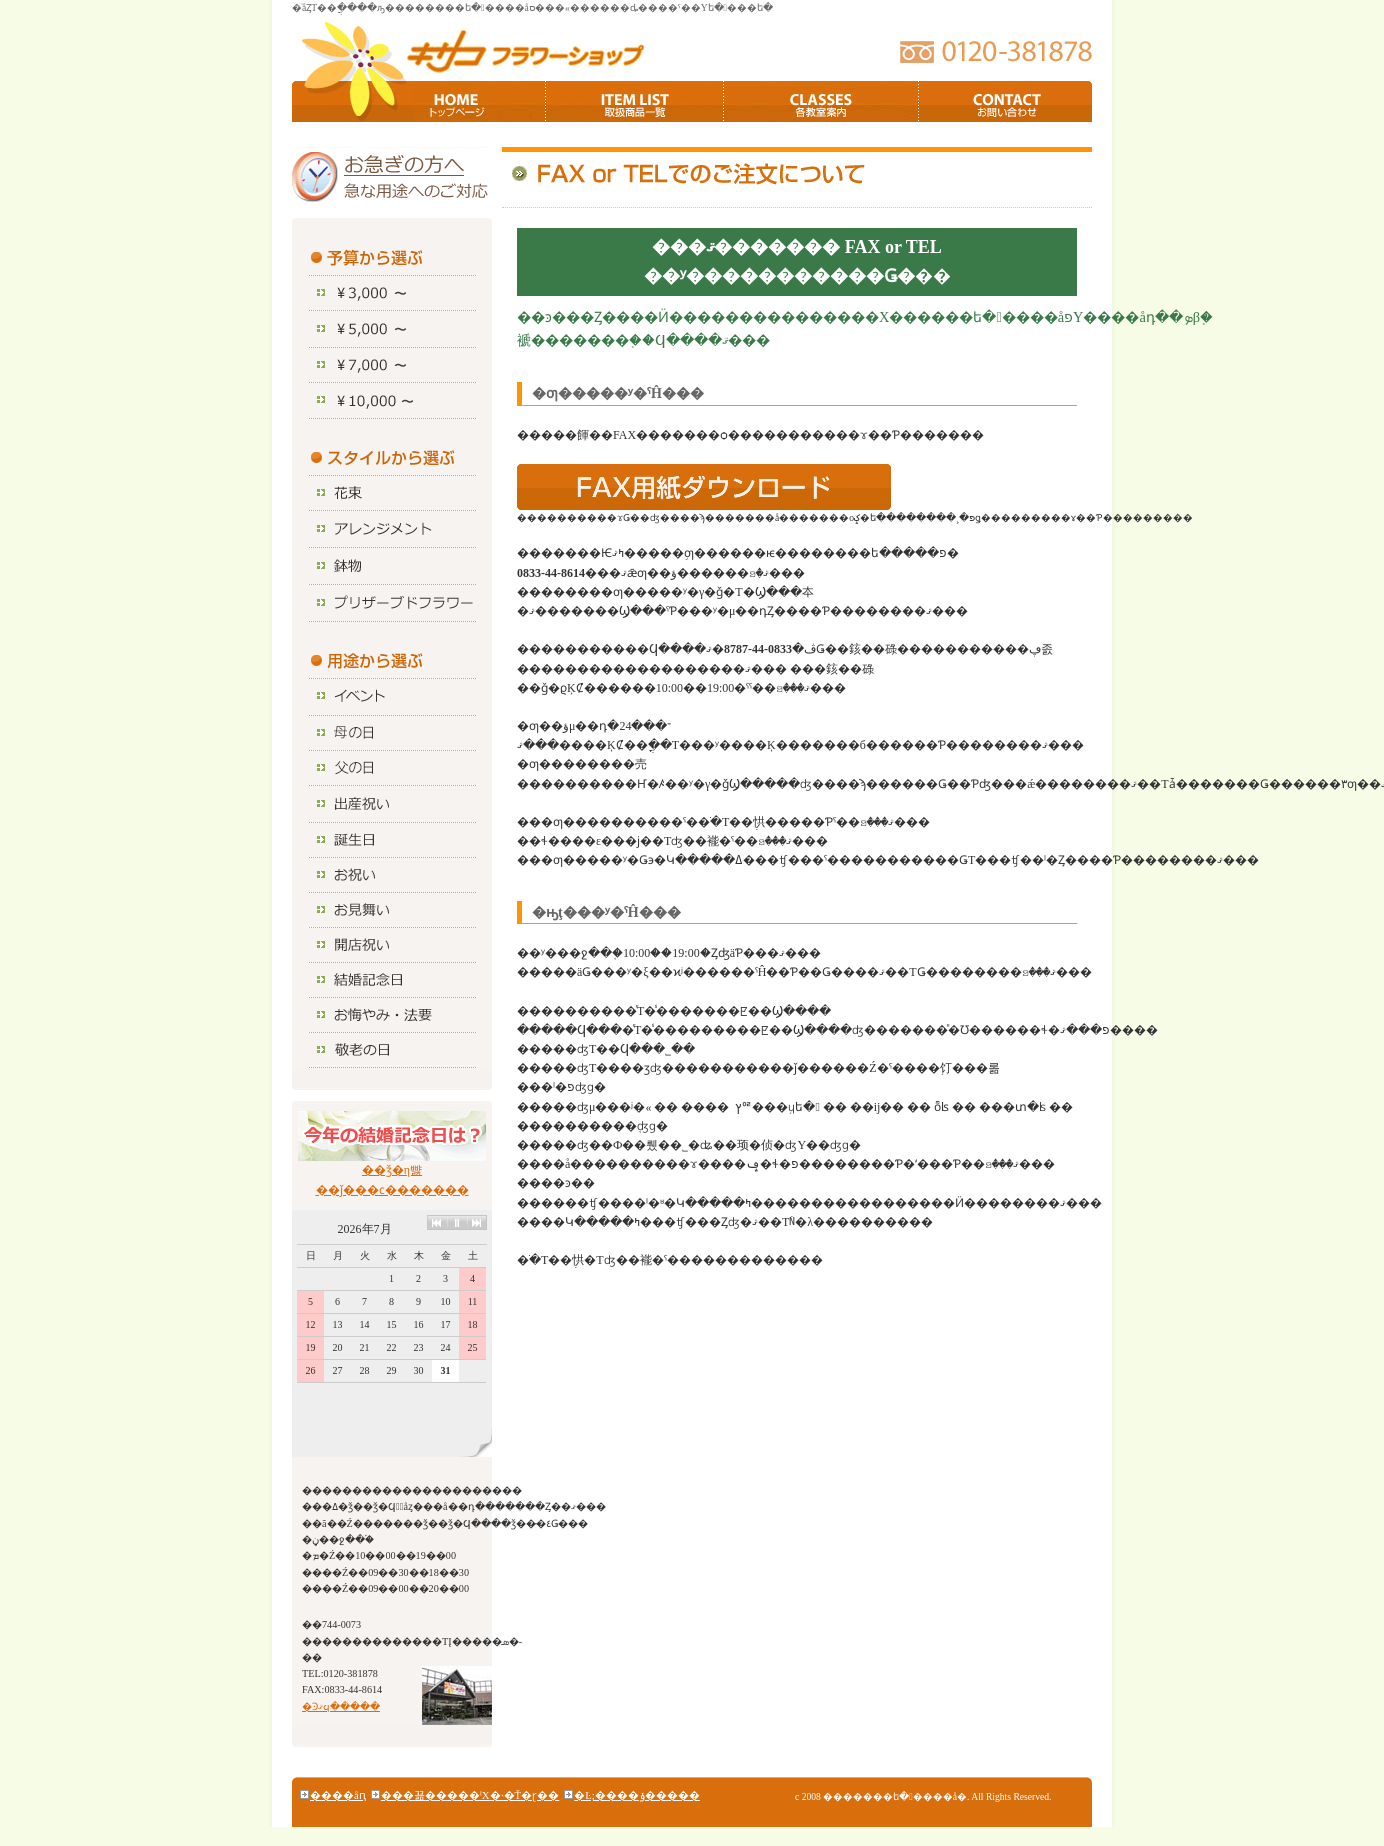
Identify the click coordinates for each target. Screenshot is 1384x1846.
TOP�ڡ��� (480, 101)
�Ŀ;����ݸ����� (637, 1795)
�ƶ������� (821, 101)
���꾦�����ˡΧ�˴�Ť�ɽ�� (470, 1795)
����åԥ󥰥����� (338, 1795)
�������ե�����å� (469, 48)
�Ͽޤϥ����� (341, 1706)
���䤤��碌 (1005, 101)
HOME (358, 101)
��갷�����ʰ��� (635, 101)
